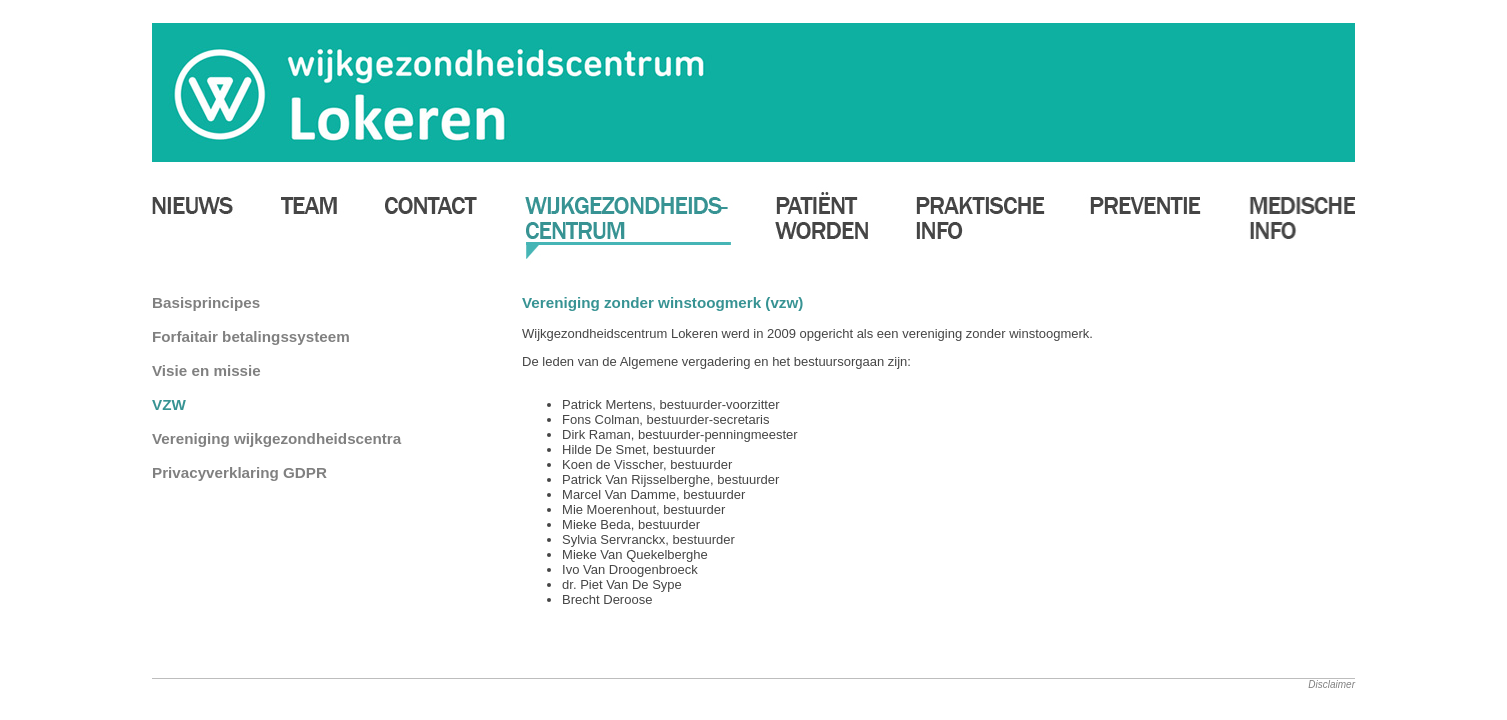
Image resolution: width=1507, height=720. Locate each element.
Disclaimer (1331, 684)
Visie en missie (206, 370)
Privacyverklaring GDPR (239, 472)
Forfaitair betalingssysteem (251, 336)
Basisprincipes (206, 302)
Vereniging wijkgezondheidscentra (276, 438)
